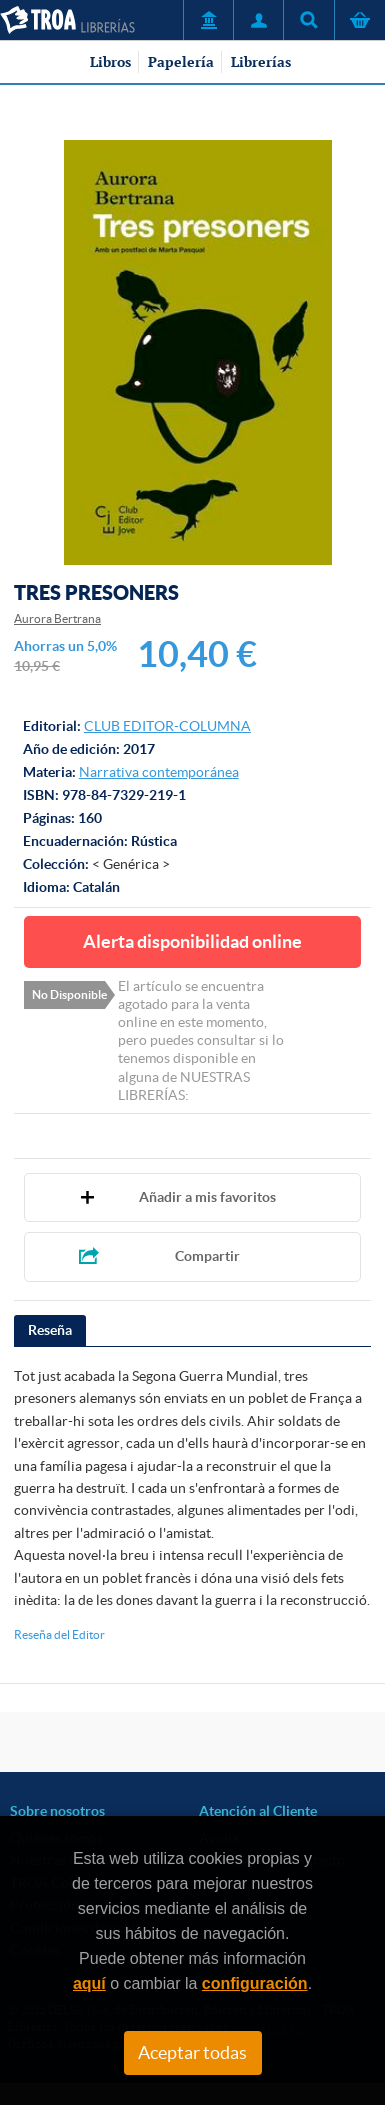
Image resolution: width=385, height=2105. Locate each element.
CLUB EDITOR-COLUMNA (167, 726)
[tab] (50, 1331)
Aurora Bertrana (57, 618)
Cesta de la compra (359, 20)
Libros (110, 62)
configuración (255, 1983)
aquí (89, 1983)
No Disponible (69, 994)
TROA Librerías (67, 20)
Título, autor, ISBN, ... (308, 20)
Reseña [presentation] (50, 1330)
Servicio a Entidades (208, 20)
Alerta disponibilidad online (192, 941)
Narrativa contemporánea (159, 772)
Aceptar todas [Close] (192, 2053)
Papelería (181, 62)
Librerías (261, 62)
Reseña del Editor (59, 1634)
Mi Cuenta (258, 20)
